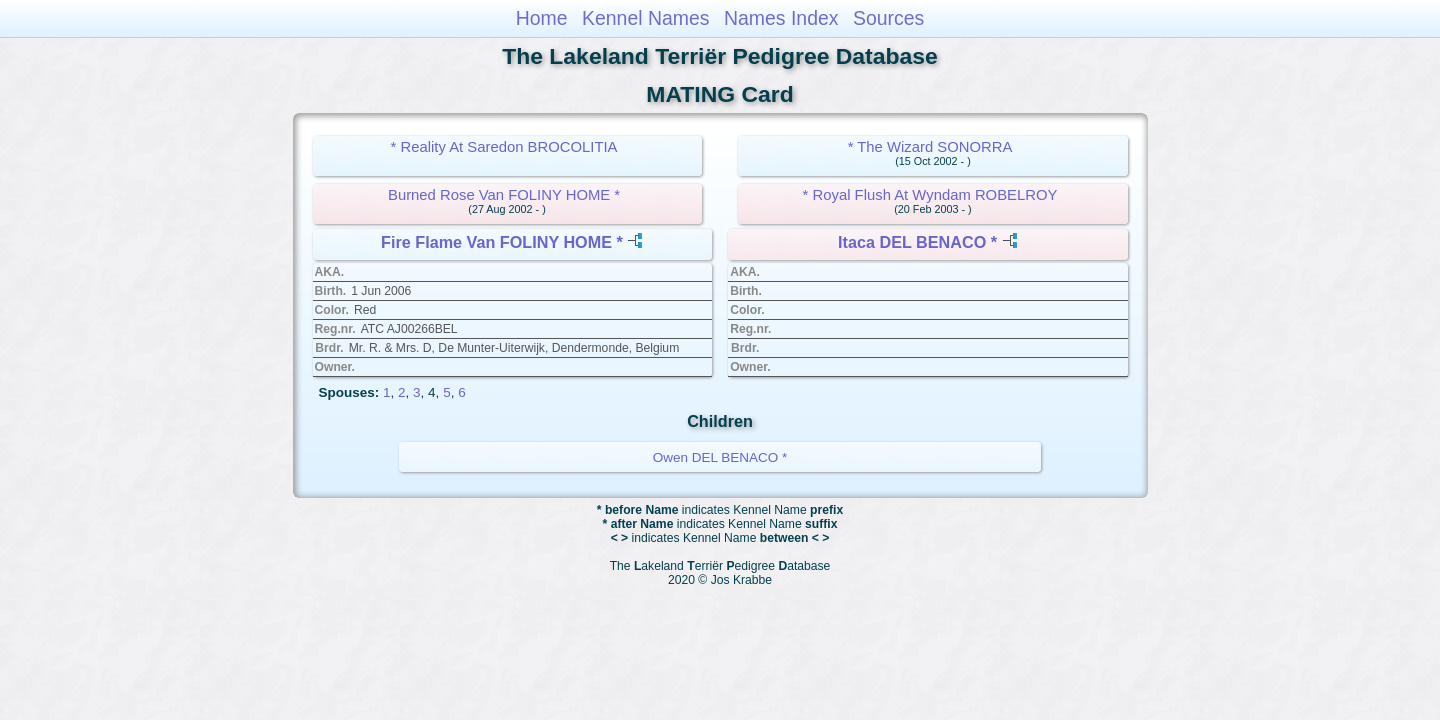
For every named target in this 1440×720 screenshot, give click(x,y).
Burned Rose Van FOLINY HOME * (504, 195)
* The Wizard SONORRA (930, 147)
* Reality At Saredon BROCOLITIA (504, 147)
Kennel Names (646, 18)
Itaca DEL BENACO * (917, 242)
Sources (888, 18)
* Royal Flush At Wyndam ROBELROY (930, 195)
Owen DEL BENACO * (720, 457)
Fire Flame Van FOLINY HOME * (502, 242)
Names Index (781, 18)
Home (542, 18)
